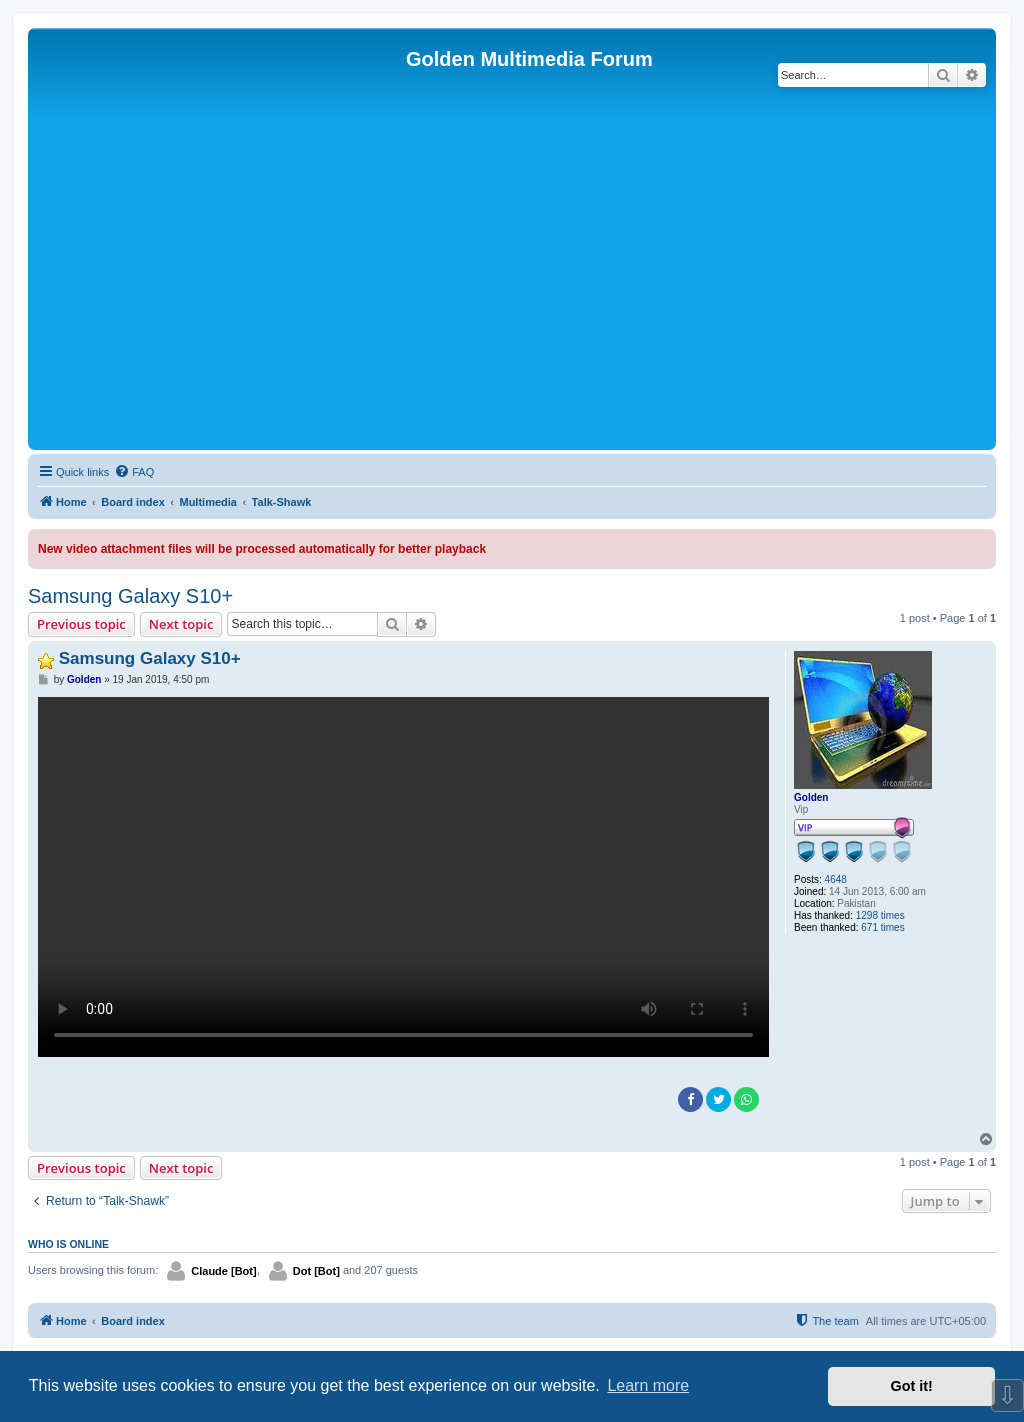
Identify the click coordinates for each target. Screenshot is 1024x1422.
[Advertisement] (512, 295)
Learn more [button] (648, 1385)
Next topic (181, 624)
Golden (811, 797)
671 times (882, 927)
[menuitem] (134, 472)
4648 (836, 879)
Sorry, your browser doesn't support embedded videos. (403, 877)
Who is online (68, 1244)
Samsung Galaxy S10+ (130, 596)
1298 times (880, 915)
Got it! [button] (912, 1386)
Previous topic (81, 624)
